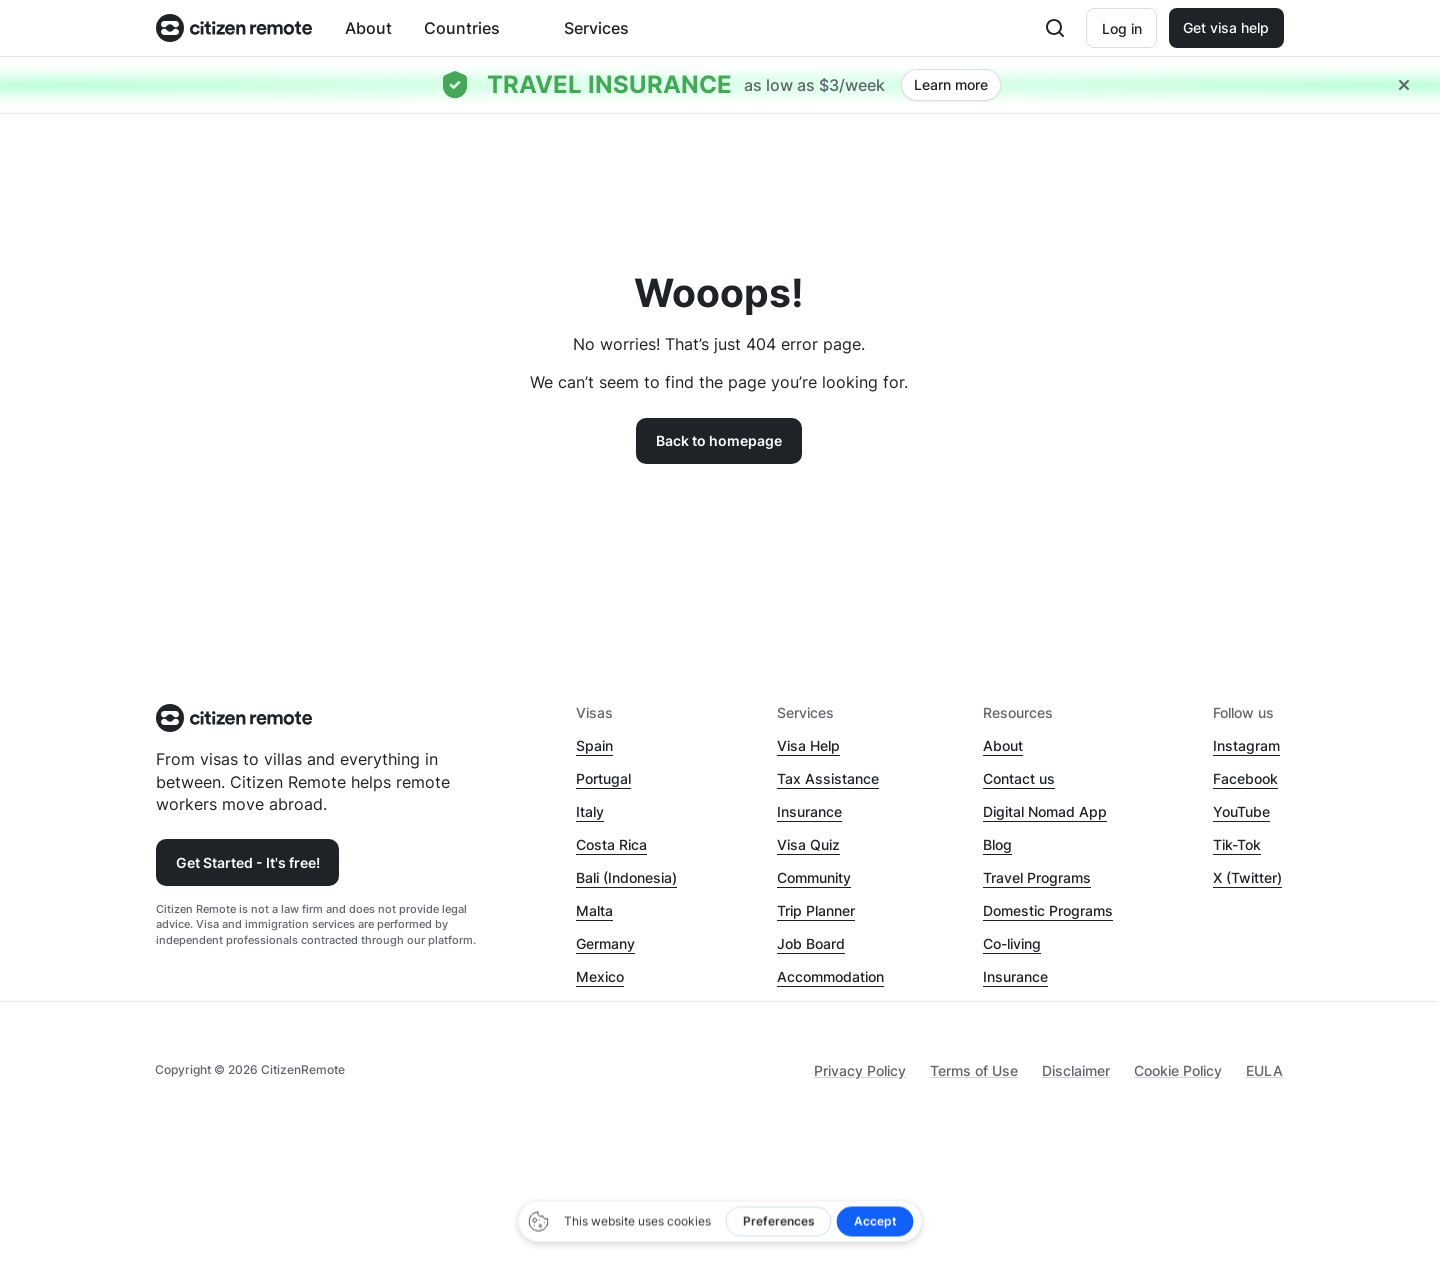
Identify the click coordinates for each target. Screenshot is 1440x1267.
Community (814, 877)
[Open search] (1055, 28)
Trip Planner (816, 910)
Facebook (1245, 778)
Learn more (951, 84)
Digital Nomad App (1045, 811)
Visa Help (808, 745)
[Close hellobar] (1404, 85)
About (368, 28)
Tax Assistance (828, 778)
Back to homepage (719, 440)
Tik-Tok (1237, 844)
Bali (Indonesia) (626, 877)
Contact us (1019, 778)
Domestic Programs (1048, 910)
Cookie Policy (1178, 1070)
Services (596, 28)
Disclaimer (1076, 1070)
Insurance (809, 811)
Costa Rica (611, 844)
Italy (590, 811)
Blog (997, 844)
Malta (594, 910)
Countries (462, 28)
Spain (594, 745)
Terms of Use (974, 1070)
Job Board (811, 943)
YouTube (1241, 811)
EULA (1264, 1070)
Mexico (600, 976)
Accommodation (830, 976)
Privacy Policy (860, 1070)
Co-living (1012, 943)
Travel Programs (1037, 877)
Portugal (603, 778)
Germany (605, 943)
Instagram (1246, 745)
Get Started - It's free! (248, 862)
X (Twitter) (1247, 877)
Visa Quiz (808, 844)
